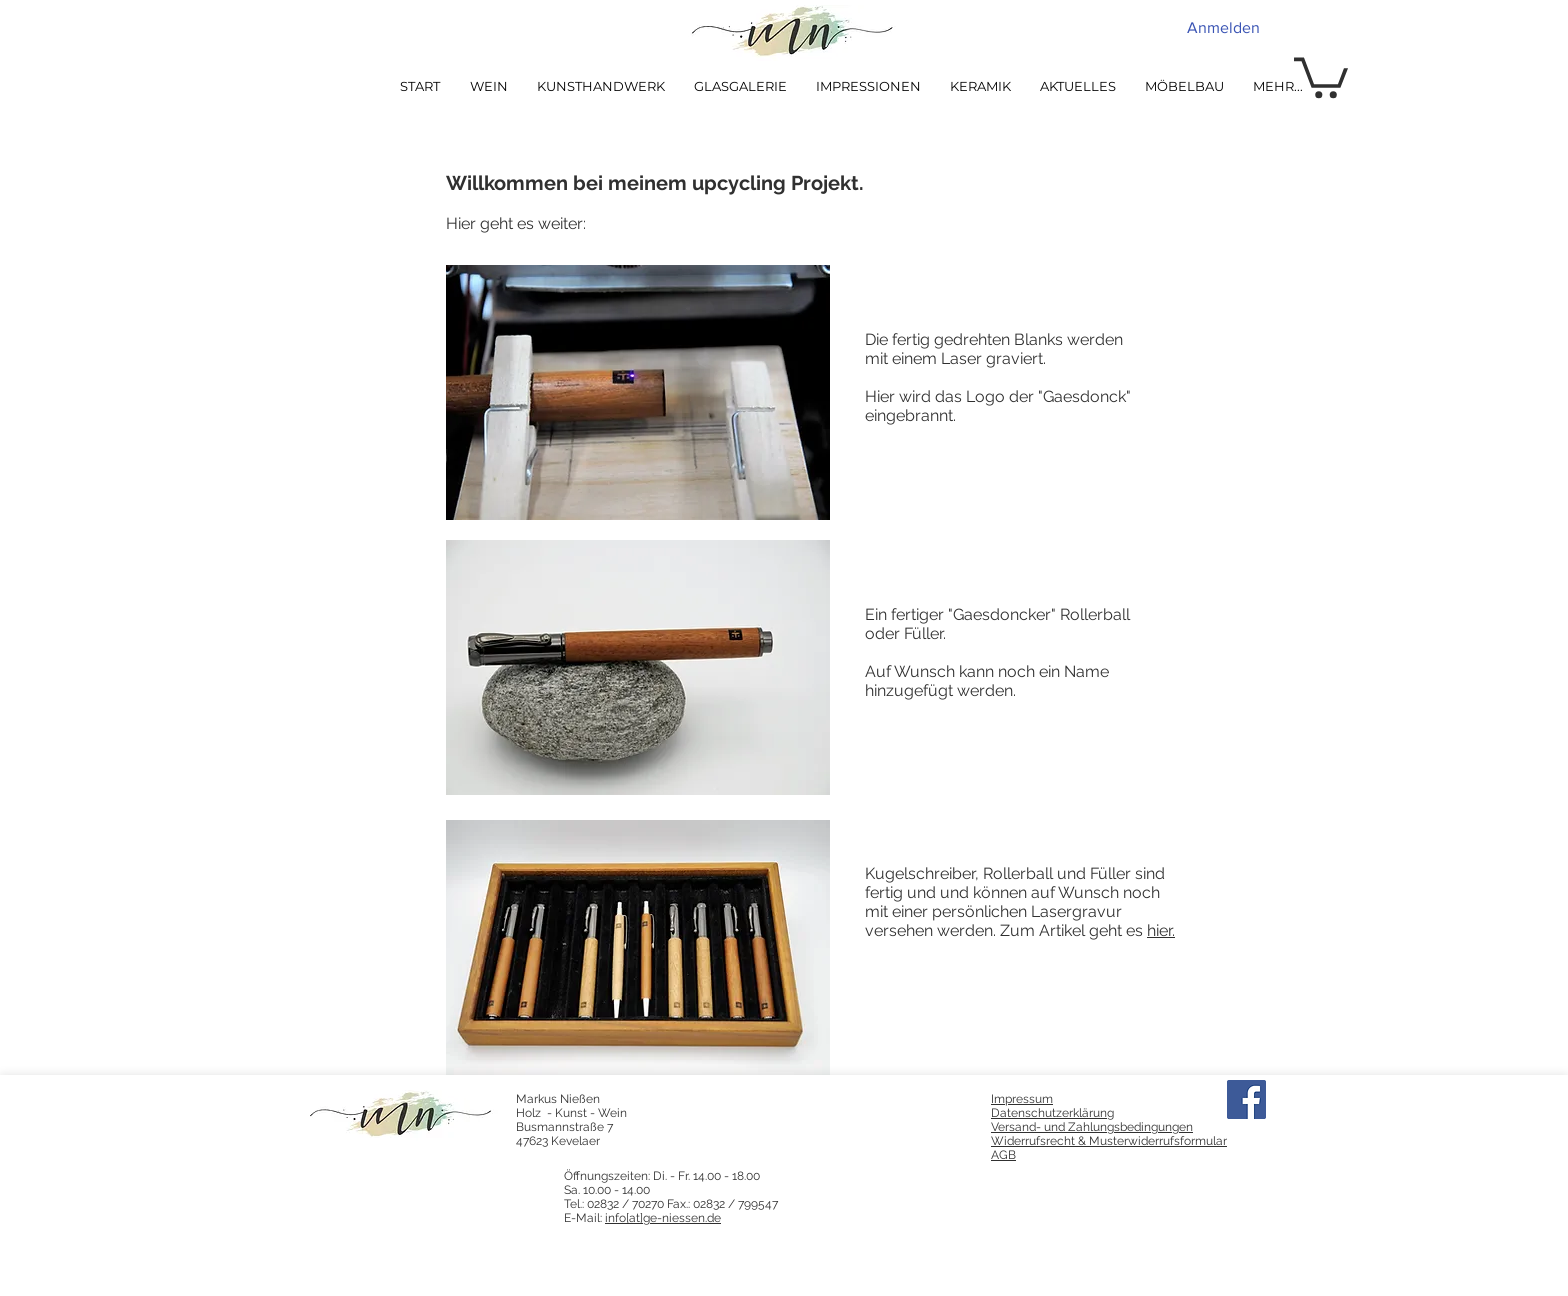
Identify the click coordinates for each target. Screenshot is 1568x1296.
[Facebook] (1246, 1099)
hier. (1161, 930)
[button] (1321, 75)
